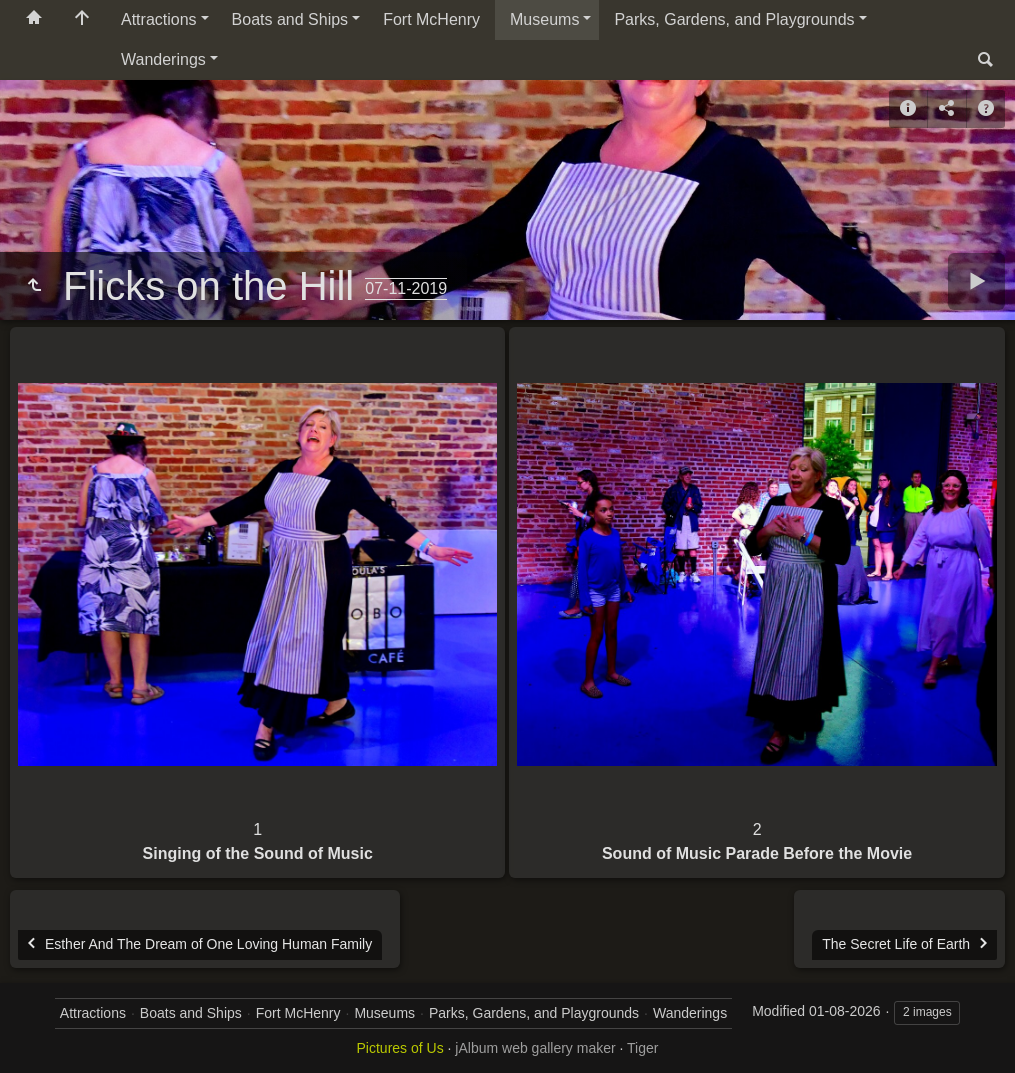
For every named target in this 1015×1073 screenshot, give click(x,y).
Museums (544, 19)
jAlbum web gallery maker (535, 1048)
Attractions (159, 19)
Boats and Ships (290, 19)
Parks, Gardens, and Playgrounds (734, 19)
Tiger (642, 1048)
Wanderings (163, 59)
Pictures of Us (400, 1048)
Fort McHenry (431, 19)
